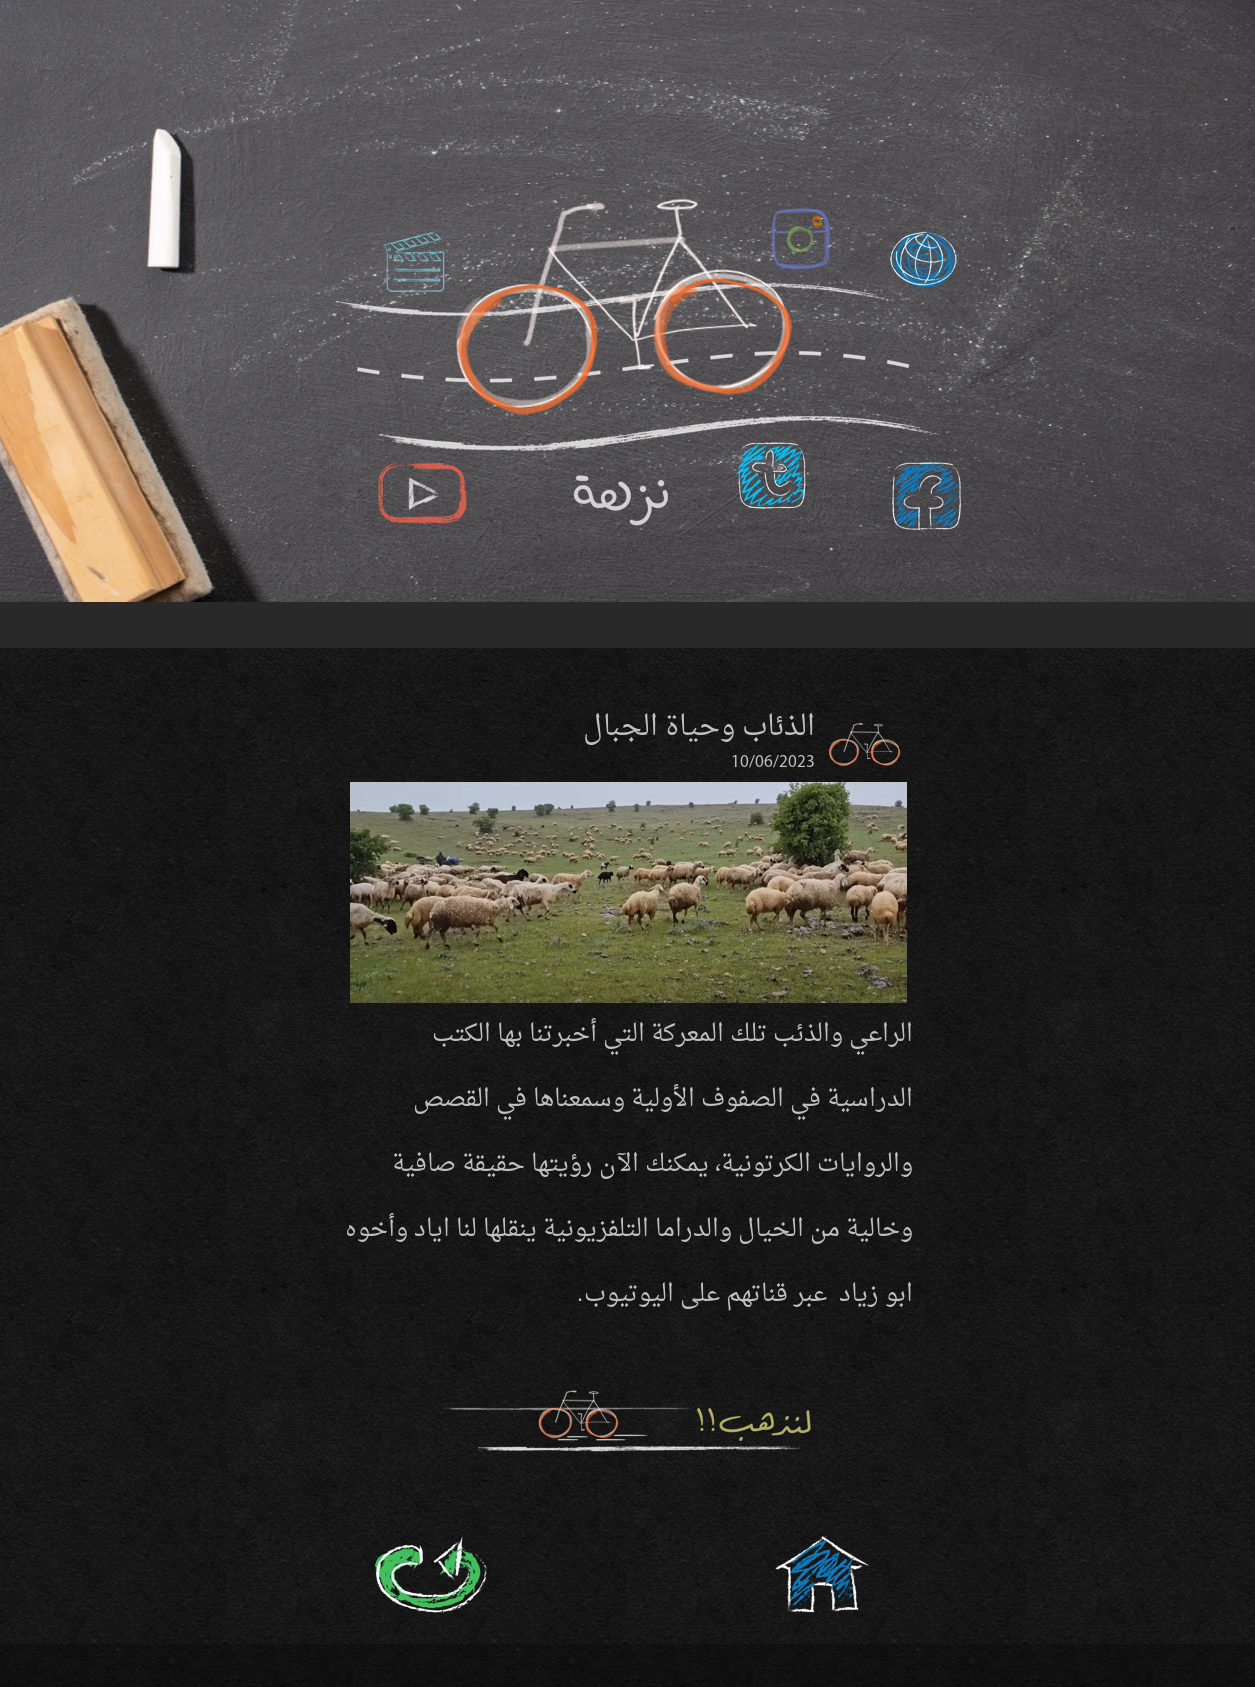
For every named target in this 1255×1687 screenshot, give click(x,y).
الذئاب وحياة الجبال (699, 728)
